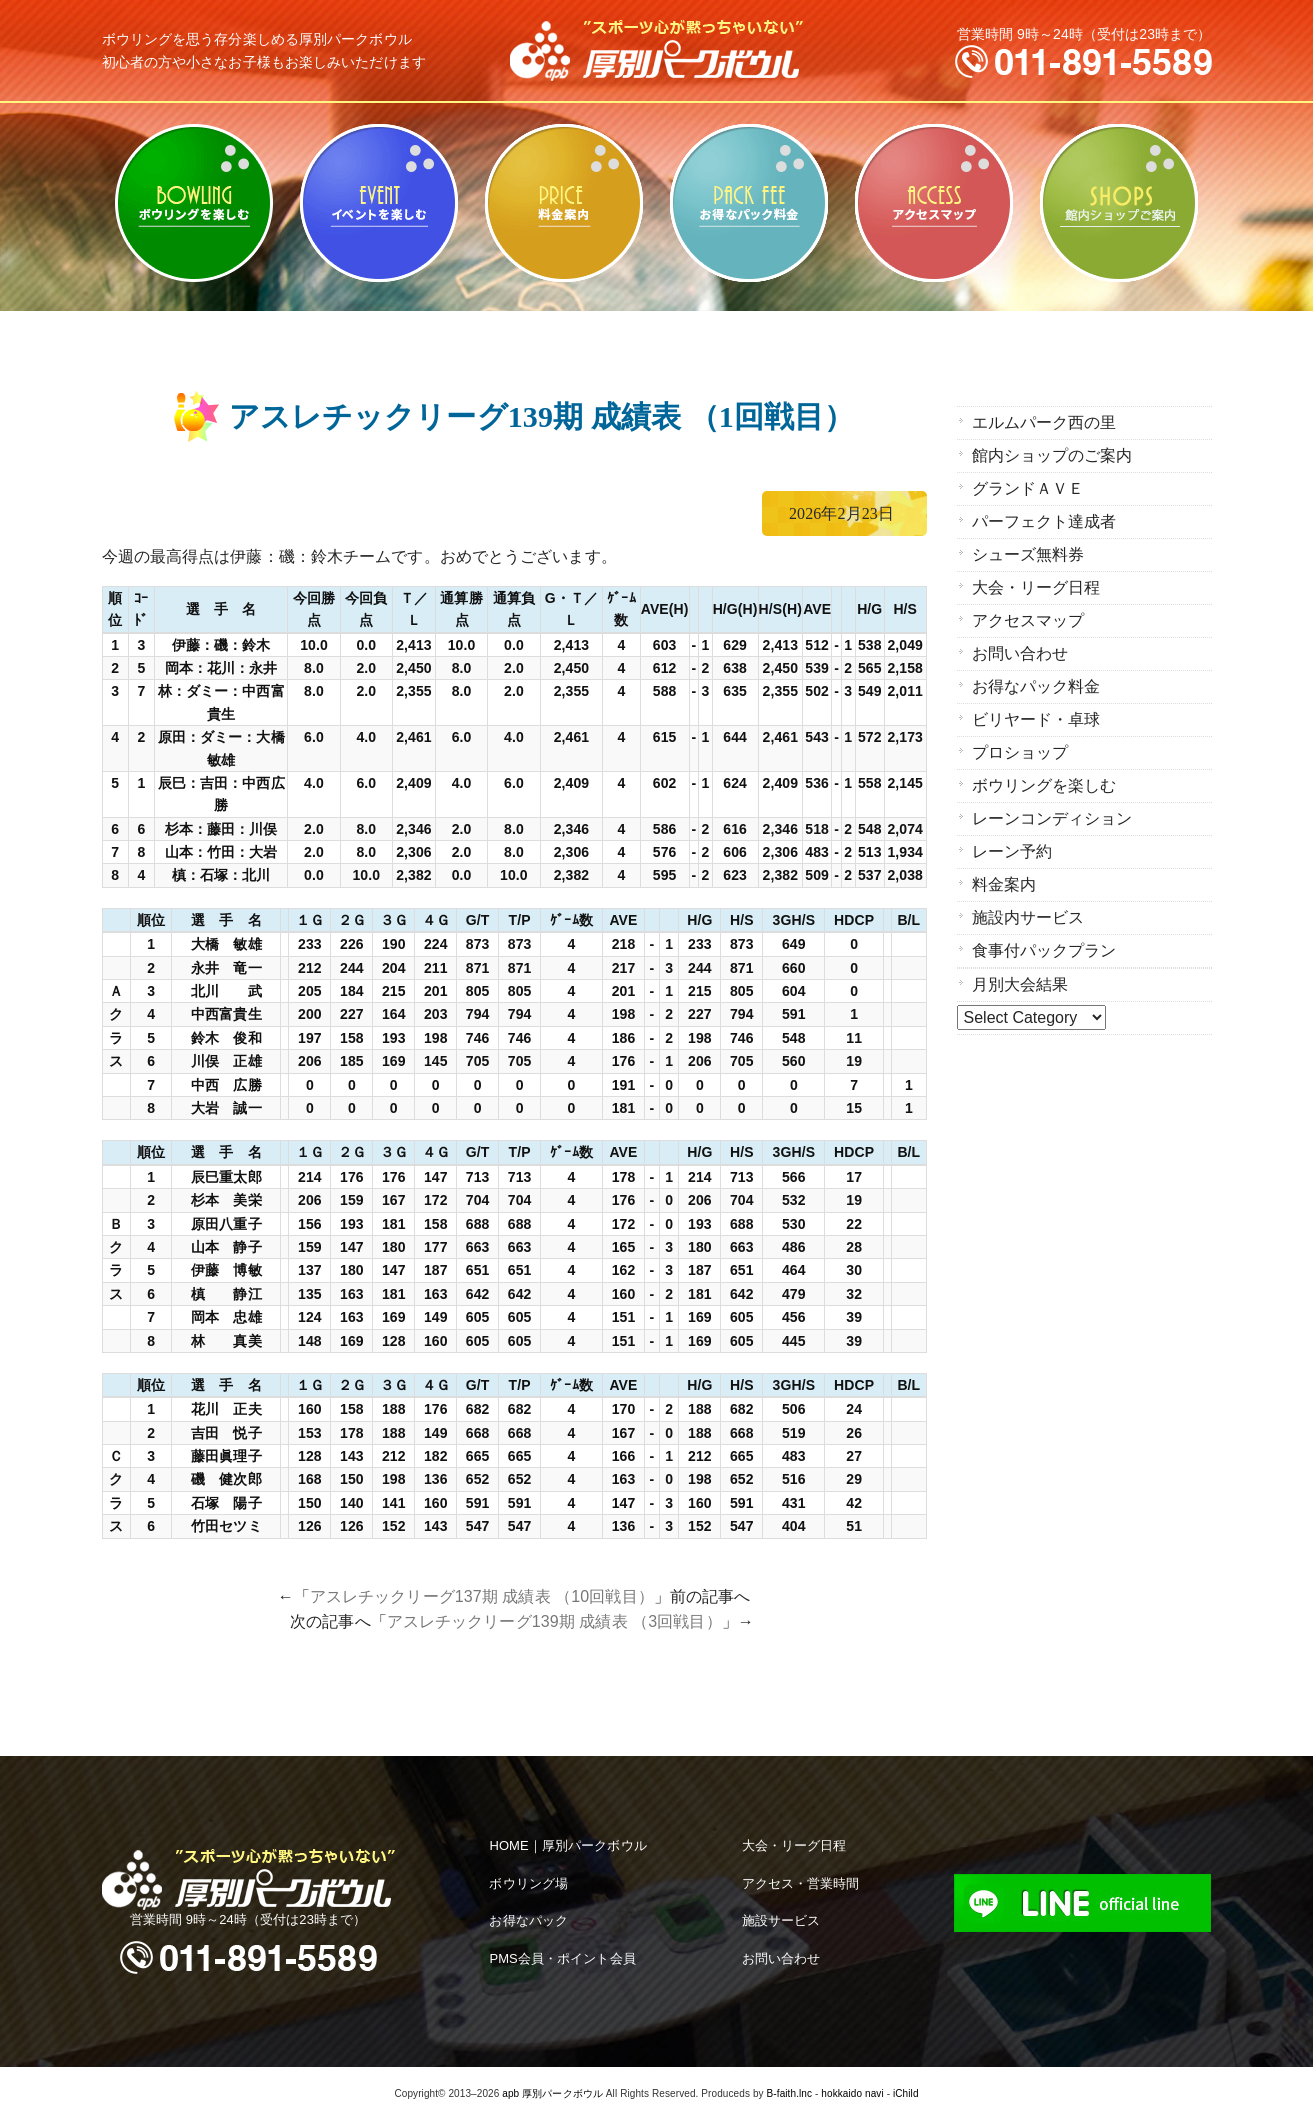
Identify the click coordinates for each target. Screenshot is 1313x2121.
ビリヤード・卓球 (379, 203)
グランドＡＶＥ (1028, 488)
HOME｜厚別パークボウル (567, 1845)
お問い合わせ (1020, 653)
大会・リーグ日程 (1036, 587)
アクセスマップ (934, 203)
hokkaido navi (852, 2093)
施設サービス (781, 1920)
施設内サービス (1028, 917)
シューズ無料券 (1028, 554)
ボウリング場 (528, 1883)
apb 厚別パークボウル (552, 2093)
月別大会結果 (1020, 984)
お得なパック (528, 1920)
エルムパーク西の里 (1044, 422)
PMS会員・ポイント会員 (562, 1958)
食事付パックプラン (1044, 950)
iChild (906, 2093)
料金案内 (564, 203)
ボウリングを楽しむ (194, 203)
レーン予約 (1012, 851)
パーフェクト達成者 (1044, 521)
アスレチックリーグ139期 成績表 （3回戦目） (554, 1621)
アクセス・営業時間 (801, 1883)
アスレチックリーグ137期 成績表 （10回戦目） (482, 1596)
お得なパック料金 (749, 203)
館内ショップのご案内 (1119, 203)
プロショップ (1020, 752)
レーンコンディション (1052, 818)
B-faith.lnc (790, 2093)
